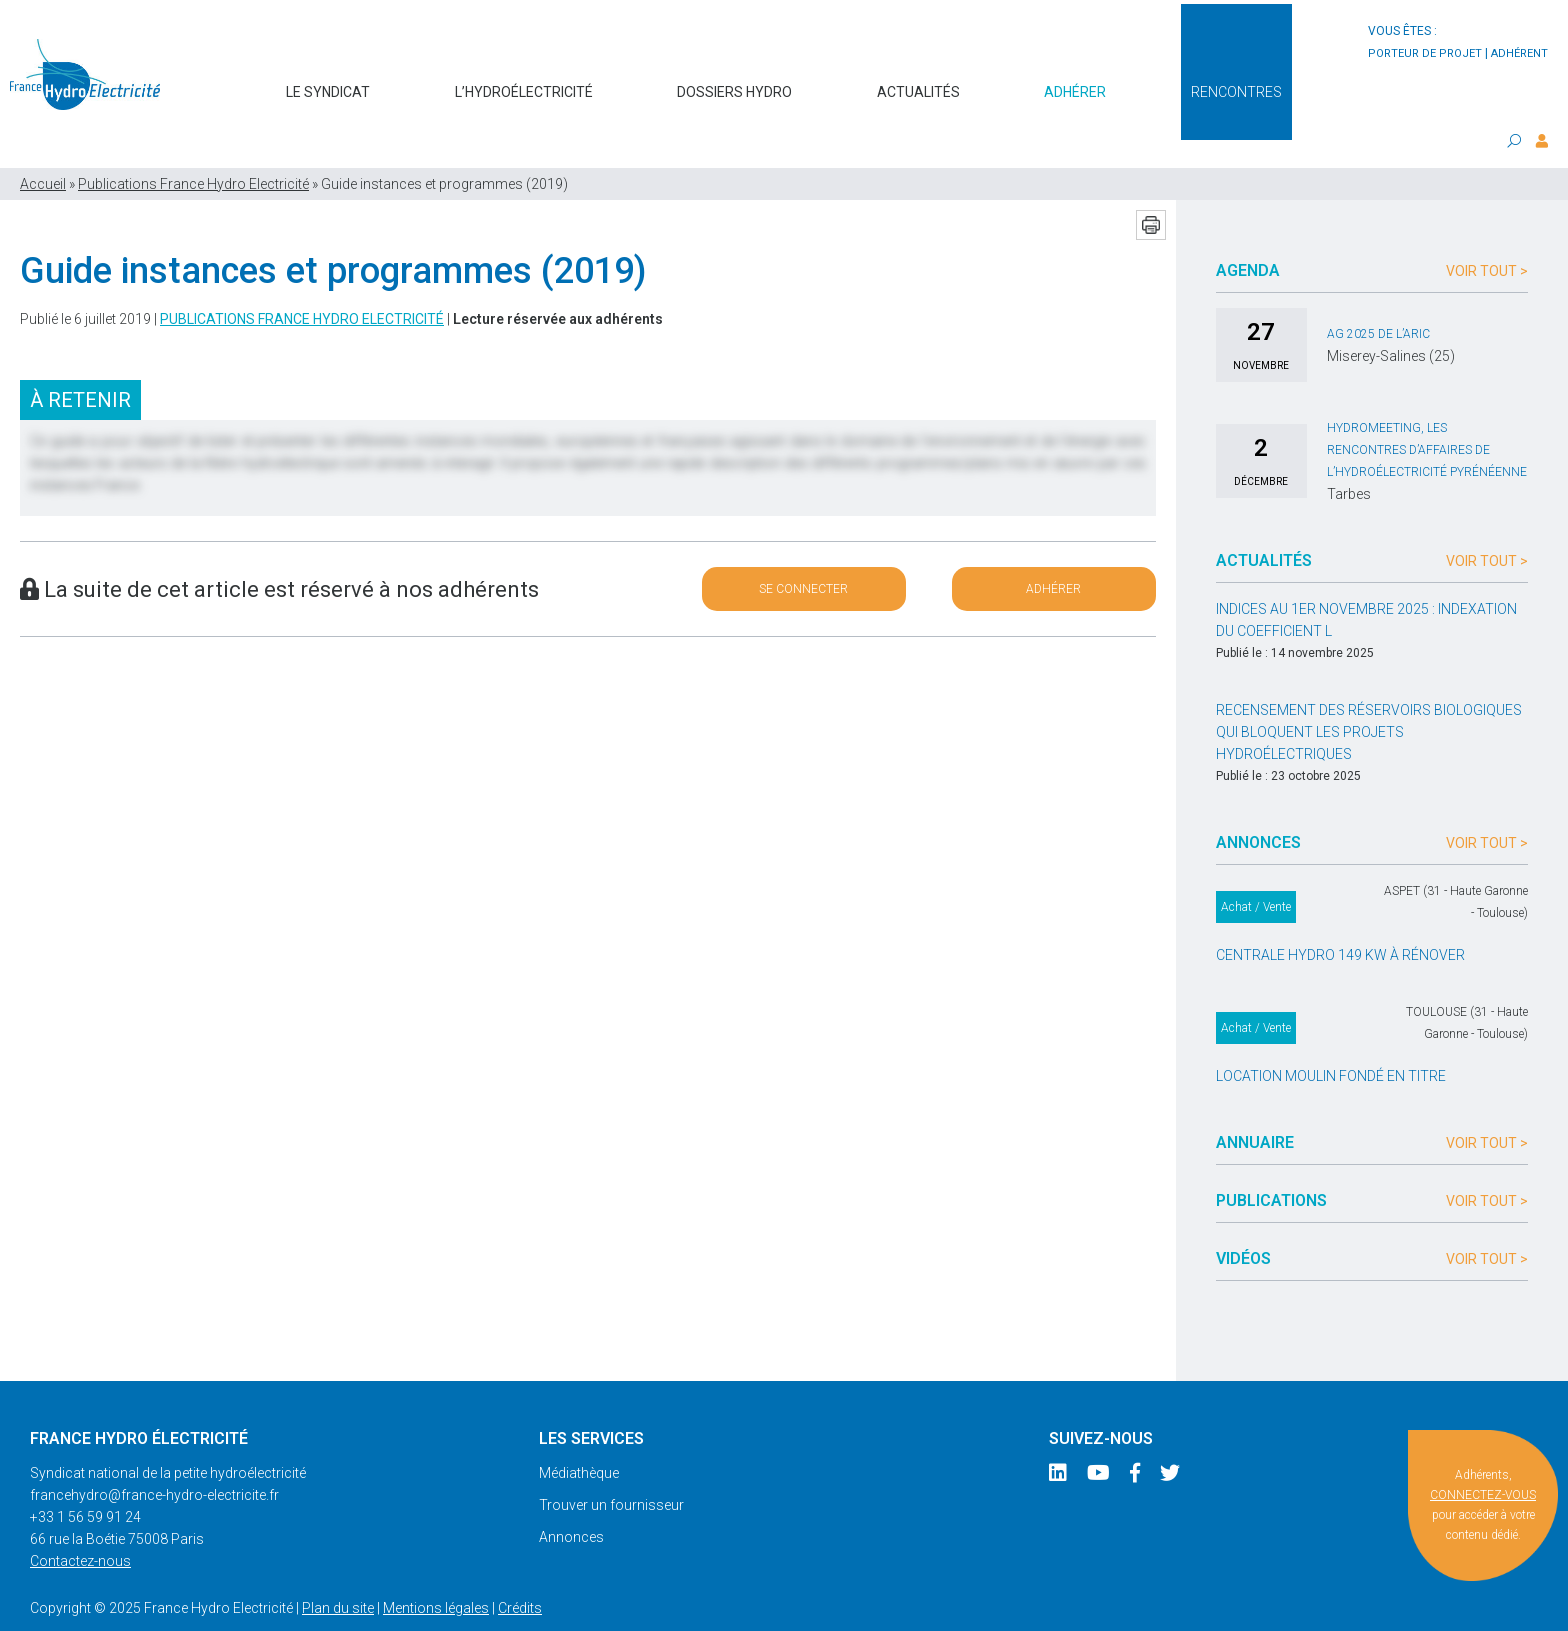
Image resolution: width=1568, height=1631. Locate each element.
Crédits (520, 1570)
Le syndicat (328, 82)
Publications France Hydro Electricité (193, 146)
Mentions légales (436, 1570)
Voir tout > (1487, 233)
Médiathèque (579, 1435)
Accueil (43, 146)
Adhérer (1075, 82)
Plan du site (338, 1570)
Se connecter (803, 551)
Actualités (918, 82)
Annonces (571, 1499)
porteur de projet (1425, 53)
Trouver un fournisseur (611, 1467)
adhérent (1519, 53)
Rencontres (1236, 82)
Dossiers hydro (734, 82)
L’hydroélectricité (524, 82)
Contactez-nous (80, 1523)
